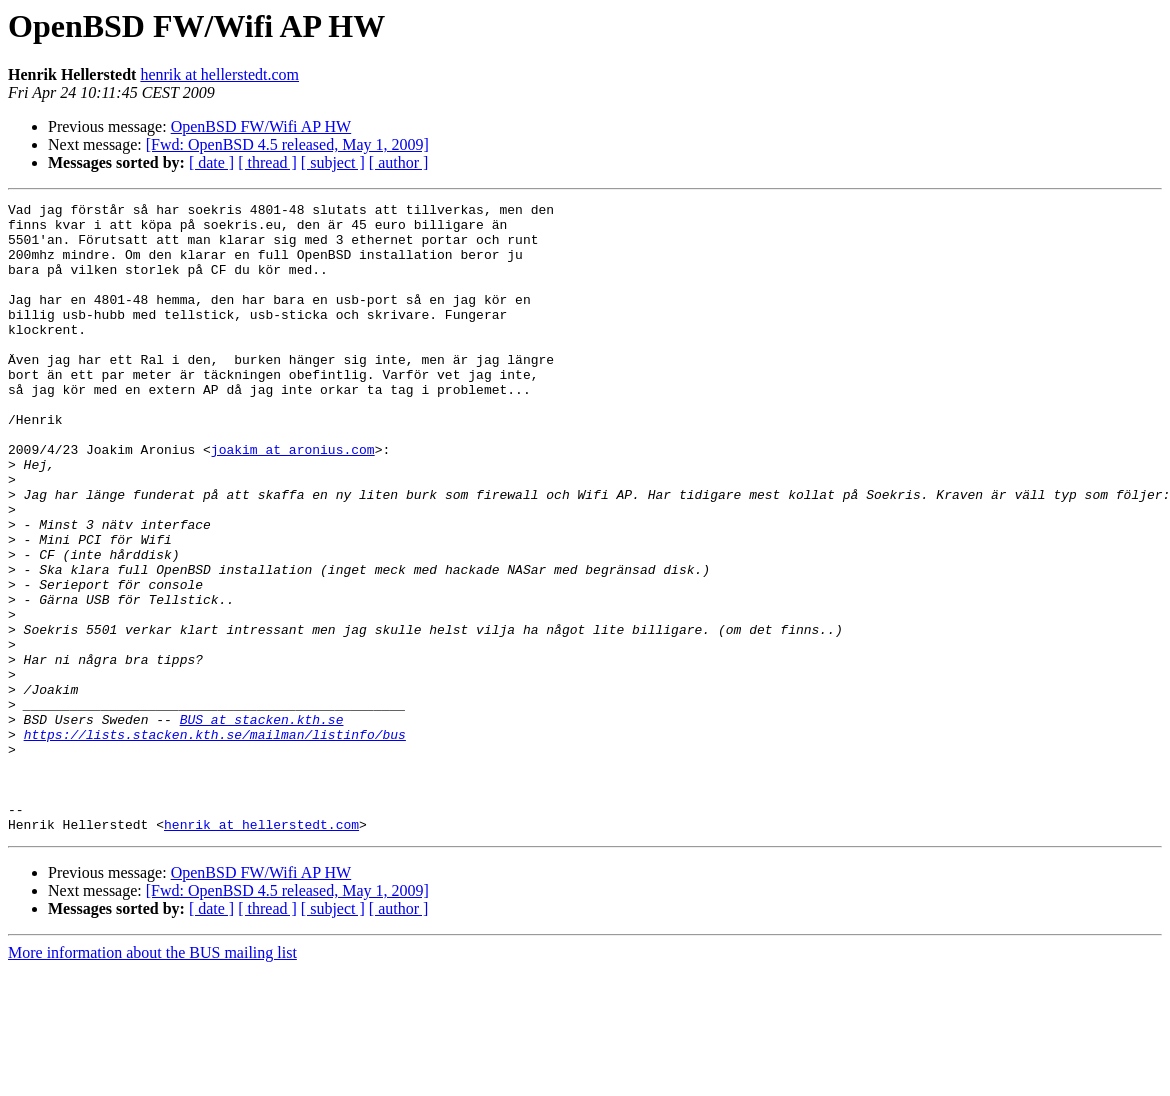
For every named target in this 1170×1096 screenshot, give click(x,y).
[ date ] (211, 162)
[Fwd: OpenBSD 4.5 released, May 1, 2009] (287, 144)
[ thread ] (267, 162)
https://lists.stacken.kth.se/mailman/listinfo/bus (215, 842)
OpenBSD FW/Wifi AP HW (261, 126)
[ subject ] (333, 162)
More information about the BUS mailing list (152, 1078)
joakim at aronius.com (293, 500)
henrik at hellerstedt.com (219, 74)
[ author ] (399, 162)
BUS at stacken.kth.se (262, 824)
